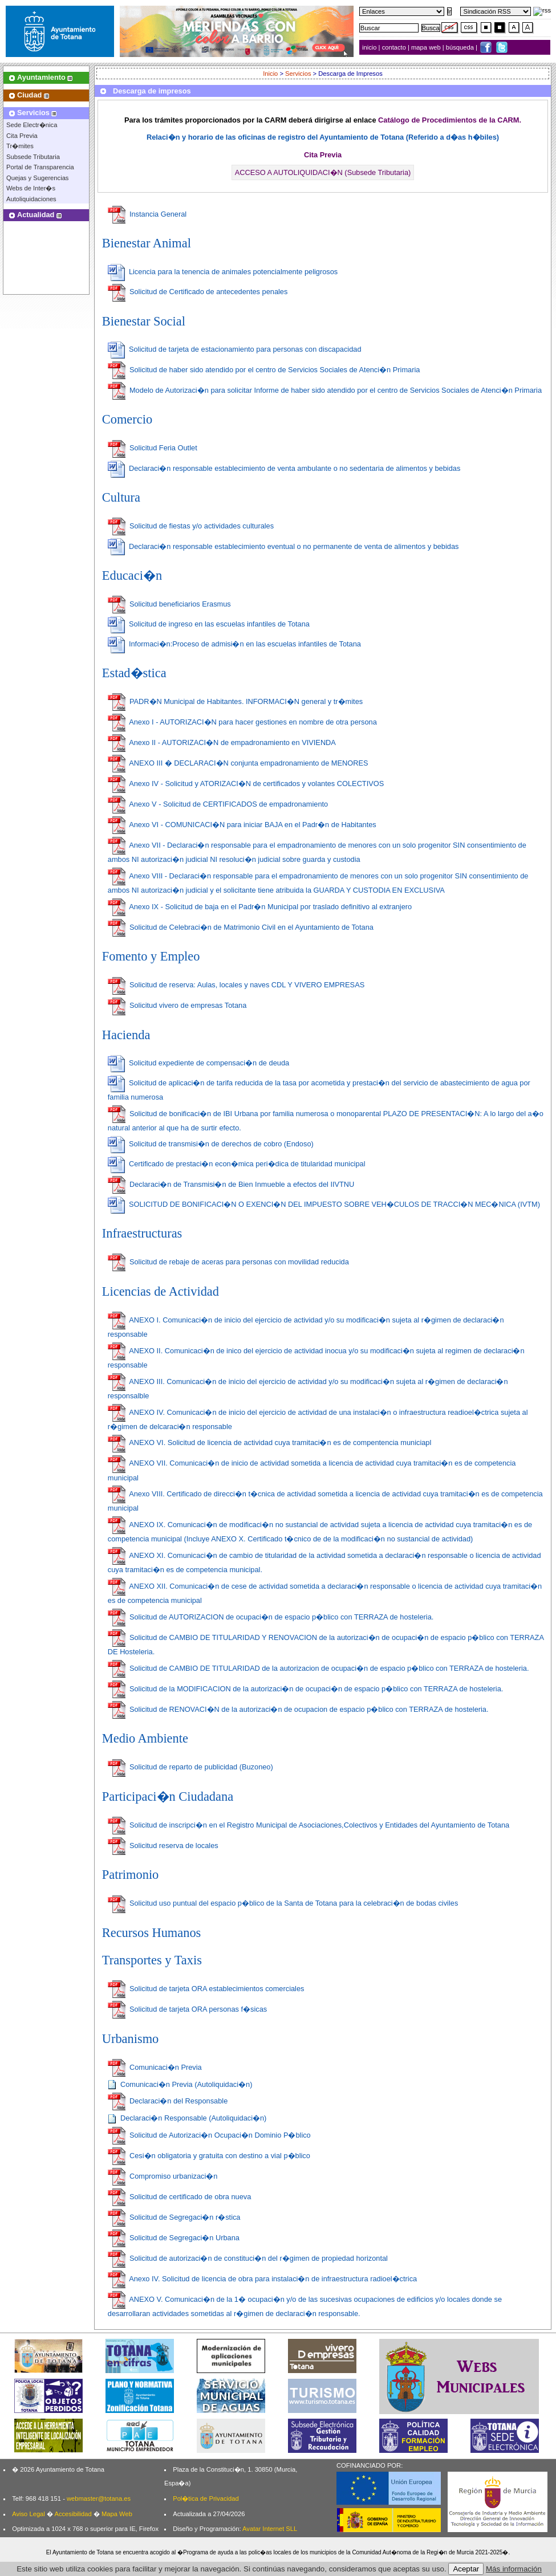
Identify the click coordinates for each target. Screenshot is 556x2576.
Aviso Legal (28, 2513)
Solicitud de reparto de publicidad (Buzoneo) (190, 1767)
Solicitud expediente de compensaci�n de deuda (198, 1063)
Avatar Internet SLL (269, 2528)
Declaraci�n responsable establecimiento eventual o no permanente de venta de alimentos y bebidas (283, 546)
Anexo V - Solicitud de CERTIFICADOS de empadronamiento (218, 804)
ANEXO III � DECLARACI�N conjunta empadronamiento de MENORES (238, 763)
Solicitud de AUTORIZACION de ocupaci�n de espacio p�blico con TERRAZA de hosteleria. (271, 1617)
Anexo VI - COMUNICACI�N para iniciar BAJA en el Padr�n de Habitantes (242, 824)
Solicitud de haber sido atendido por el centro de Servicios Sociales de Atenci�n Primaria (264, 369)
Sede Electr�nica (31, 124)
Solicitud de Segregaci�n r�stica (174, 2217)
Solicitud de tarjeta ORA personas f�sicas (187, 2009)
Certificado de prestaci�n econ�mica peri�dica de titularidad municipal (237, 1163)
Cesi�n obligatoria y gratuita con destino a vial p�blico (209, 2155)
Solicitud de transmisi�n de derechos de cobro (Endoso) (211, 1144)
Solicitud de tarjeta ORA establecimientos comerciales (206, 1988)
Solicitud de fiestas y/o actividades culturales (191, 526)
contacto (394, 47)
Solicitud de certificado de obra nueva (179, 2196)
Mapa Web (117, 2513)
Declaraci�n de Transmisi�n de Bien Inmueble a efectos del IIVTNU (231, 1184)
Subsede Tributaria (33, 156)
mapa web (427, 47)
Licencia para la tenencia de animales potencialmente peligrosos (223, 271)
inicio (370, 47)
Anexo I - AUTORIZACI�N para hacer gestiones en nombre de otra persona (242, 722)
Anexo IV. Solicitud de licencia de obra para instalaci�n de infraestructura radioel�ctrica (262, 2278)
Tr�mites (20, 146)
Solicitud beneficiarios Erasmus (169, 604)
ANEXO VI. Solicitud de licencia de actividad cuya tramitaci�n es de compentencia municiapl (270, 1442)
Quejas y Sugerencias (37, 177)
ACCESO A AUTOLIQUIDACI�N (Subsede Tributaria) (323, 172)
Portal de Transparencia (40, 167)
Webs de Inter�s (30, 188)
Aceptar (466, 2569)
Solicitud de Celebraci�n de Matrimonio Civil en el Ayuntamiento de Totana (241, 927)
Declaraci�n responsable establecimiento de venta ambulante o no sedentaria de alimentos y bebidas (284, 468)
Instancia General (147, 214)
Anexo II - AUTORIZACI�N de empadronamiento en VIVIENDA (222, 742)
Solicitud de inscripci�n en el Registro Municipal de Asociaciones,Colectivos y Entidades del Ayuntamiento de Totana (308, 1825)
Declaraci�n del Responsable (168, 2101)
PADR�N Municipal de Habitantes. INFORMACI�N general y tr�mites (235, 701)
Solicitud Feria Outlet (152, 447)
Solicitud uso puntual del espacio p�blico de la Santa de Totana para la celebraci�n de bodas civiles (283, 1903)
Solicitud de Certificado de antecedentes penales (198, 291)
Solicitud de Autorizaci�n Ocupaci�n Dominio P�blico (209, 2135)
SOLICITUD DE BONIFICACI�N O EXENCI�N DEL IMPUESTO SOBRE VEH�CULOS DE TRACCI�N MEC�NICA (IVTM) (324, 1204)
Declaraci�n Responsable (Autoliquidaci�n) (187, 2118)
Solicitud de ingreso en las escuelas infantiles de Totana (209, 624)
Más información (514, 2569)
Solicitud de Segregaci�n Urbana (174, 2237)
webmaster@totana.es (99, 2498)
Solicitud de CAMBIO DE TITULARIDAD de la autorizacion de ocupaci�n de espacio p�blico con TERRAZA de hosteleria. (318, 1668)
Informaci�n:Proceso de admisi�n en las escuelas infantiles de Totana (234, 644)
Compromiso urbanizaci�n (163, 2176)
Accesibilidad (72, 2513)
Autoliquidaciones (31, 199)
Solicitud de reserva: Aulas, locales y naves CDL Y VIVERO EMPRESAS (236, 984)
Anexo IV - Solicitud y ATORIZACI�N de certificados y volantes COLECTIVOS (246, 783)
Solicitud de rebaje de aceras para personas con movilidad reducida (228, 1262)
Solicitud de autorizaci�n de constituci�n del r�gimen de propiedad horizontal (248, 2258)
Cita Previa (22, 135)
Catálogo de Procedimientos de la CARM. (449, 120)
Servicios (298, 73)
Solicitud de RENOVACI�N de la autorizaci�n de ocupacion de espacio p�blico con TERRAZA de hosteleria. (298, 1709)
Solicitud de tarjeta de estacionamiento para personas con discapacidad (235, 349)
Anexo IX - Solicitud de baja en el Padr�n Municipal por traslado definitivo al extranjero (260, 906)
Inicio (270, 73)
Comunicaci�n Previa (155, 2067)
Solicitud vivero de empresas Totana (177, 1005)
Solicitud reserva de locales (163, 1845)
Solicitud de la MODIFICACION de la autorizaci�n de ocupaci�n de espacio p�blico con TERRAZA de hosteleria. (306, 1688)
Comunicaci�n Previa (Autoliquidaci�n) (180, 2084)
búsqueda (461, 47)
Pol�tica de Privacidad (205, 2498)
